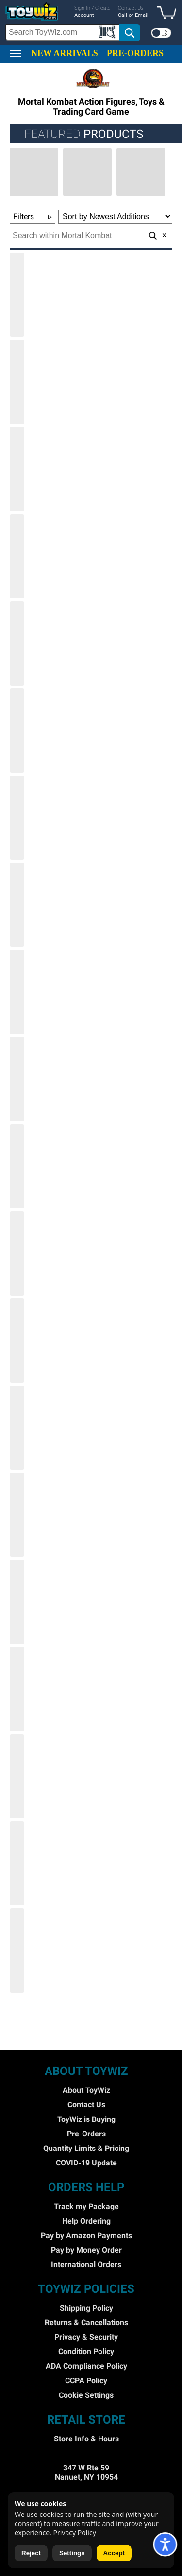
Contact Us (86, 2104)
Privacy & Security (86, 2337)
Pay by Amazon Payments (86, 2235)
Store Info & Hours (86, 2438)
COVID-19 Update (86, 2162)
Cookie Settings (86, 2395)
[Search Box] (62, 32)
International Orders (86, 2264)
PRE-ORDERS (135, 53)
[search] (73, 32)
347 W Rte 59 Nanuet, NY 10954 (86, 2472)
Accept (114, 2553)
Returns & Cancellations (86, 2322)
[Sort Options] (115, 217)
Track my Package (86, 2206)
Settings (72, 2553)
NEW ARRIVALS (64, 53)
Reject (31, 2553)
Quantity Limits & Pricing (86, 2148)
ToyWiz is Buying (86, 2119)
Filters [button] (32, 216)
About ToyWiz (86, 2090)
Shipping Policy (86, 2308)
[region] (91, 22)
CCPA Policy (86, 2380)
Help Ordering (86, 2220)
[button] (169, 13)
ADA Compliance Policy (86, 2366)
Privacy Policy (74, 2532)
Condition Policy (86, 2351)
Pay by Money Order (86, 2250)
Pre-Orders (86, 2133)
